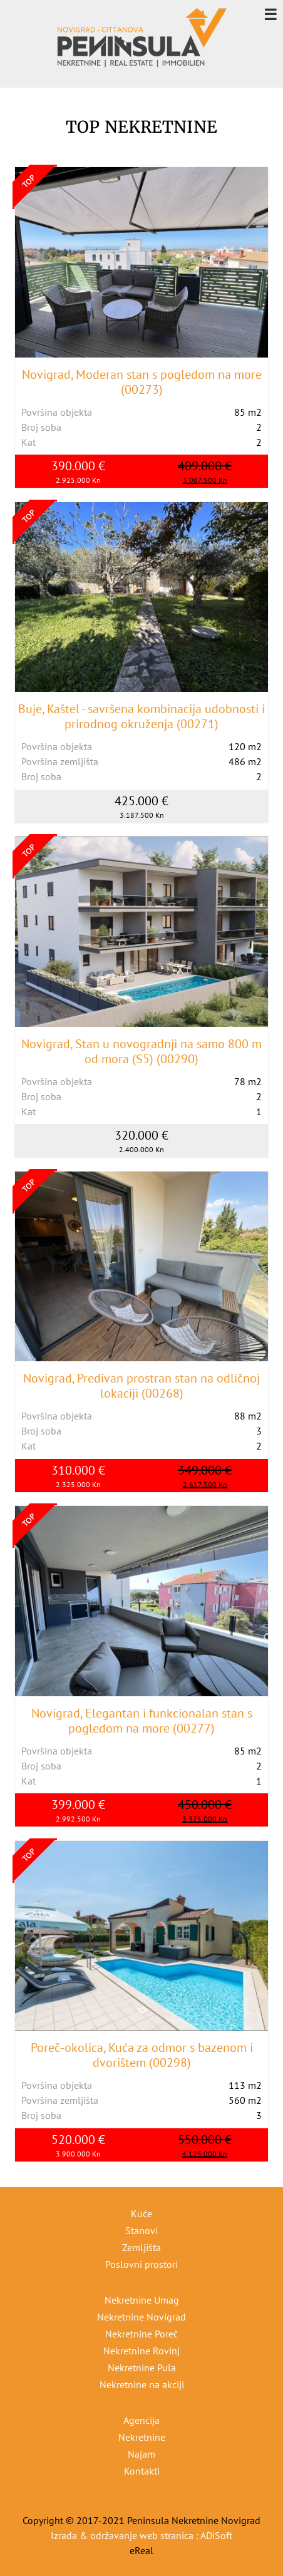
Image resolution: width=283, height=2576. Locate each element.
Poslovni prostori (141, 2264)
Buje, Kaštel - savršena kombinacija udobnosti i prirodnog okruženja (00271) (141, 716)
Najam (141, 2454)
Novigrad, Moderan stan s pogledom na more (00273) (142, 382)
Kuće (141, 2213)
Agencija (141, 2420)
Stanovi (141, 2230)
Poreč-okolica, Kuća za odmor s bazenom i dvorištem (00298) (142, 2055)
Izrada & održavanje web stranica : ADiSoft (141, 2535)
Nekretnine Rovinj (141, 2350)
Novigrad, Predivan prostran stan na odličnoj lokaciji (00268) (141, 1386)
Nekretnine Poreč (141, 2333)
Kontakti (142, 2471)
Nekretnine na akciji (142, 2384)
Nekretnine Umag (142, 2300)
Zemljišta (141, 2247)
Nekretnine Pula (142, 2367)
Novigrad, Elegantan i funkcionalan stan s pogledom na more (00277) (141, 1721)
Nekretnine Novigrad (141, 2317)
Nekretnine (141, 2437)
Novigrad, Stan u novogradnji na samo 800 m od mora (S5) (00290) (141, 1051)
